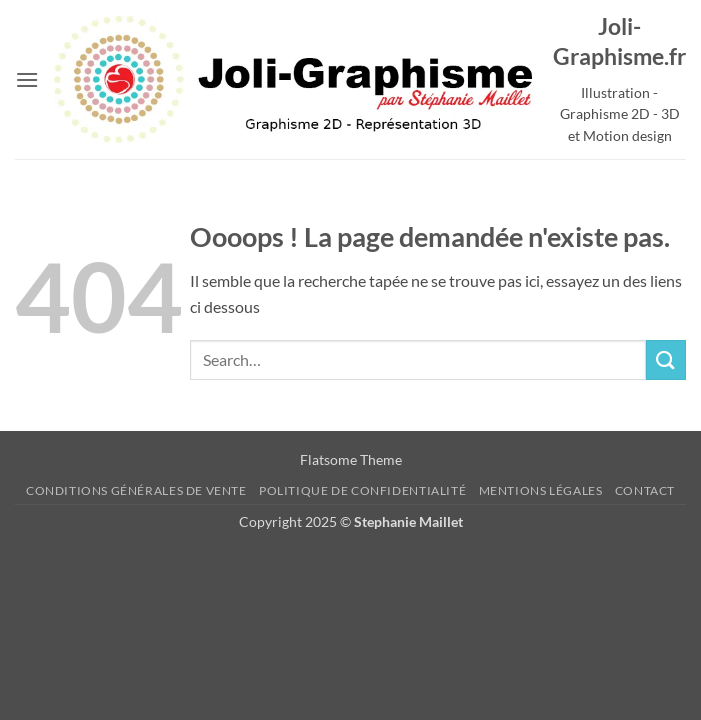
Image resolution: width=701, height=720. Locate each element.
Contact (645, 490)
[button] (27, 79)
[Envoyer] (666, 359)
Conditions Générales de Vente (136, 490)
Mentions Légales (541, 490)
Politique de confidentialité (362, 490)
